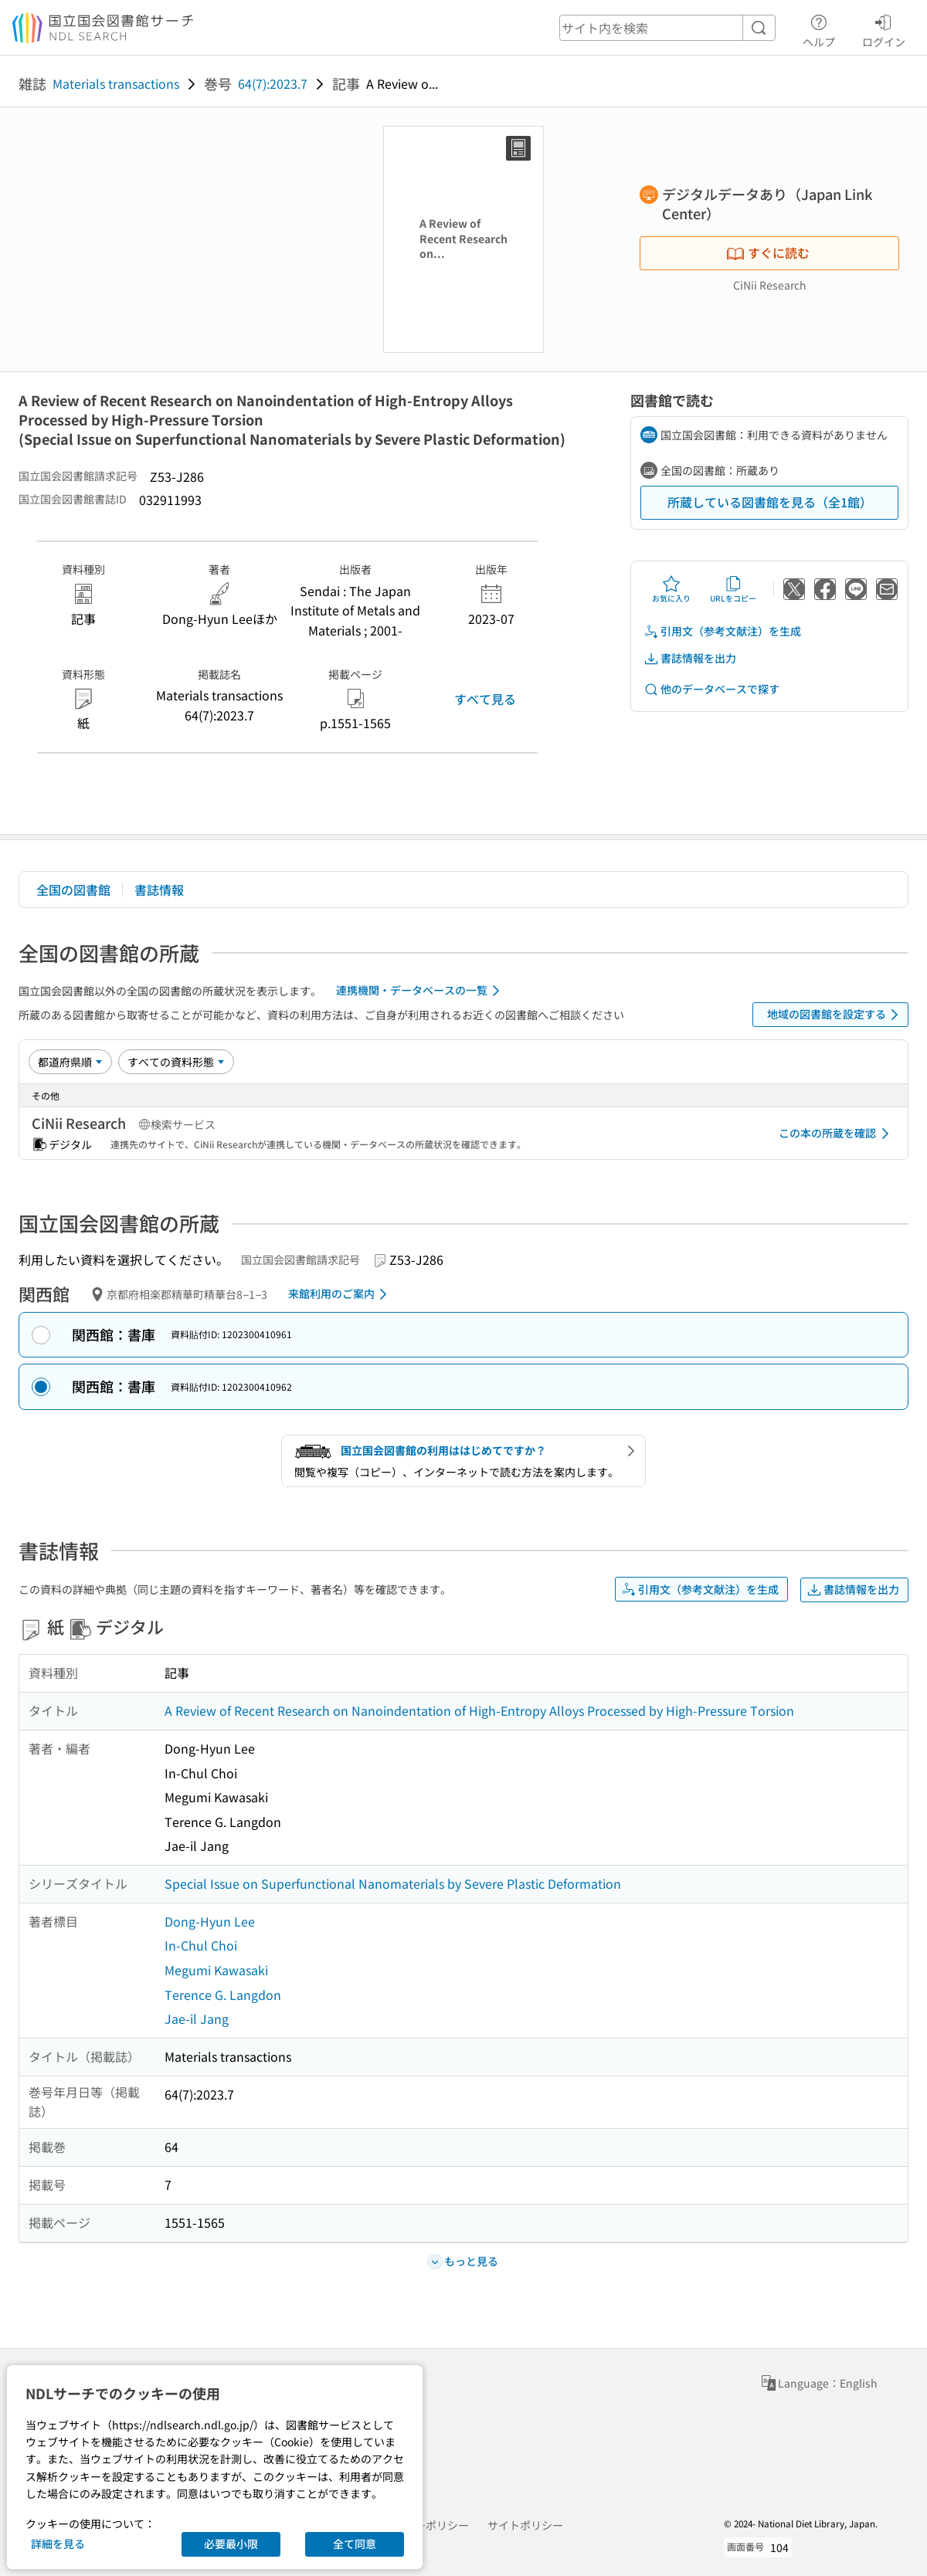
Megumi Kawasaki (216, 1970)
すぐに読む (768, 252)
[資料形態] (176, 1061)
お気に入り (671, 589)
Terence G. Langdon (223, 1994)
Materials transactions (116, 83)
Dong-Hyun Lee (210, 1921)
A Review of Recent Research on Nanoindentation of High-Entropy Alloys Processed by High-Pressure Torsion (479, 1710)
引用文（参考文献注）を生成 (722, 631)
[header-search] (667, 28)
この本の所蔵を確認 (837, 1133)
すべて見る (485, 699)
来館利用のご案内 (340, 1294)
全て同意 (354, 2543)
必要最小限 (231, 2543)
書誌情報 (159, 889)
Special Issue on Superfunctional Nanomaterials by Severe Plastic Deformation (393, 1883)
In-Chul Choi (201, 1945)
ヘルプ (819, 28)
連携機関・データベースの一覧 (420, 990)
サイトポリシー (525, 2525)
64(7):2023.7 (272, 83)
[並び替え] (70, 1061)
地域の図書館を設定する (835, 1014)
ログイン (883, 28)
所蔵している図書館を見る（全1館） (769, 502)
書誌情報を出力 (689, 658)
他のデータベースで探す (711, 689)
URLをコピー (733, 589)
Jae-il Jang (197, 2018)
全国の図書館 (73, 889)
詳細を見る (58, 2543)
